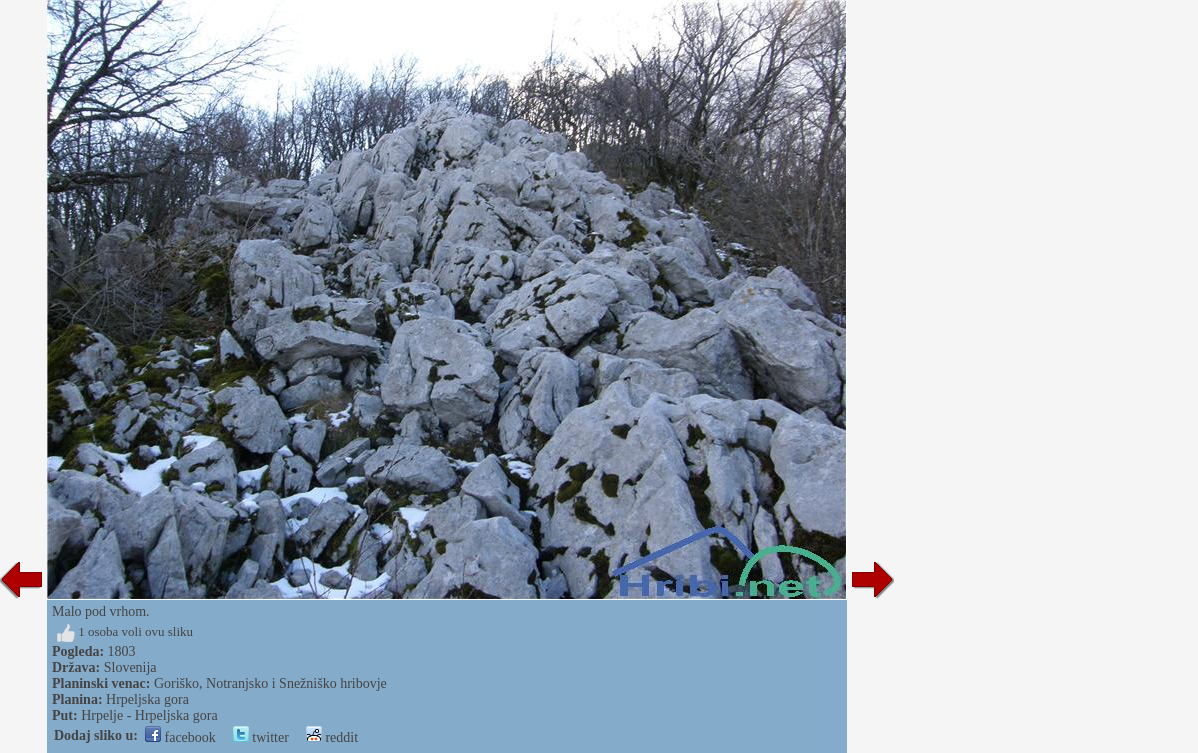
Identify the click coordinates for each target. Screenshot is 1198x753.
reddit (332, 737)
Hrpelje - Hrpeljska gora (149, 715)
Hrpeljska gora (147, 699)
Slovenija (130, 667)
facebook (180, 737)
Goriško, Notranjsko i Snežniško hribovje (270, 683)
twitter (261, 737)
